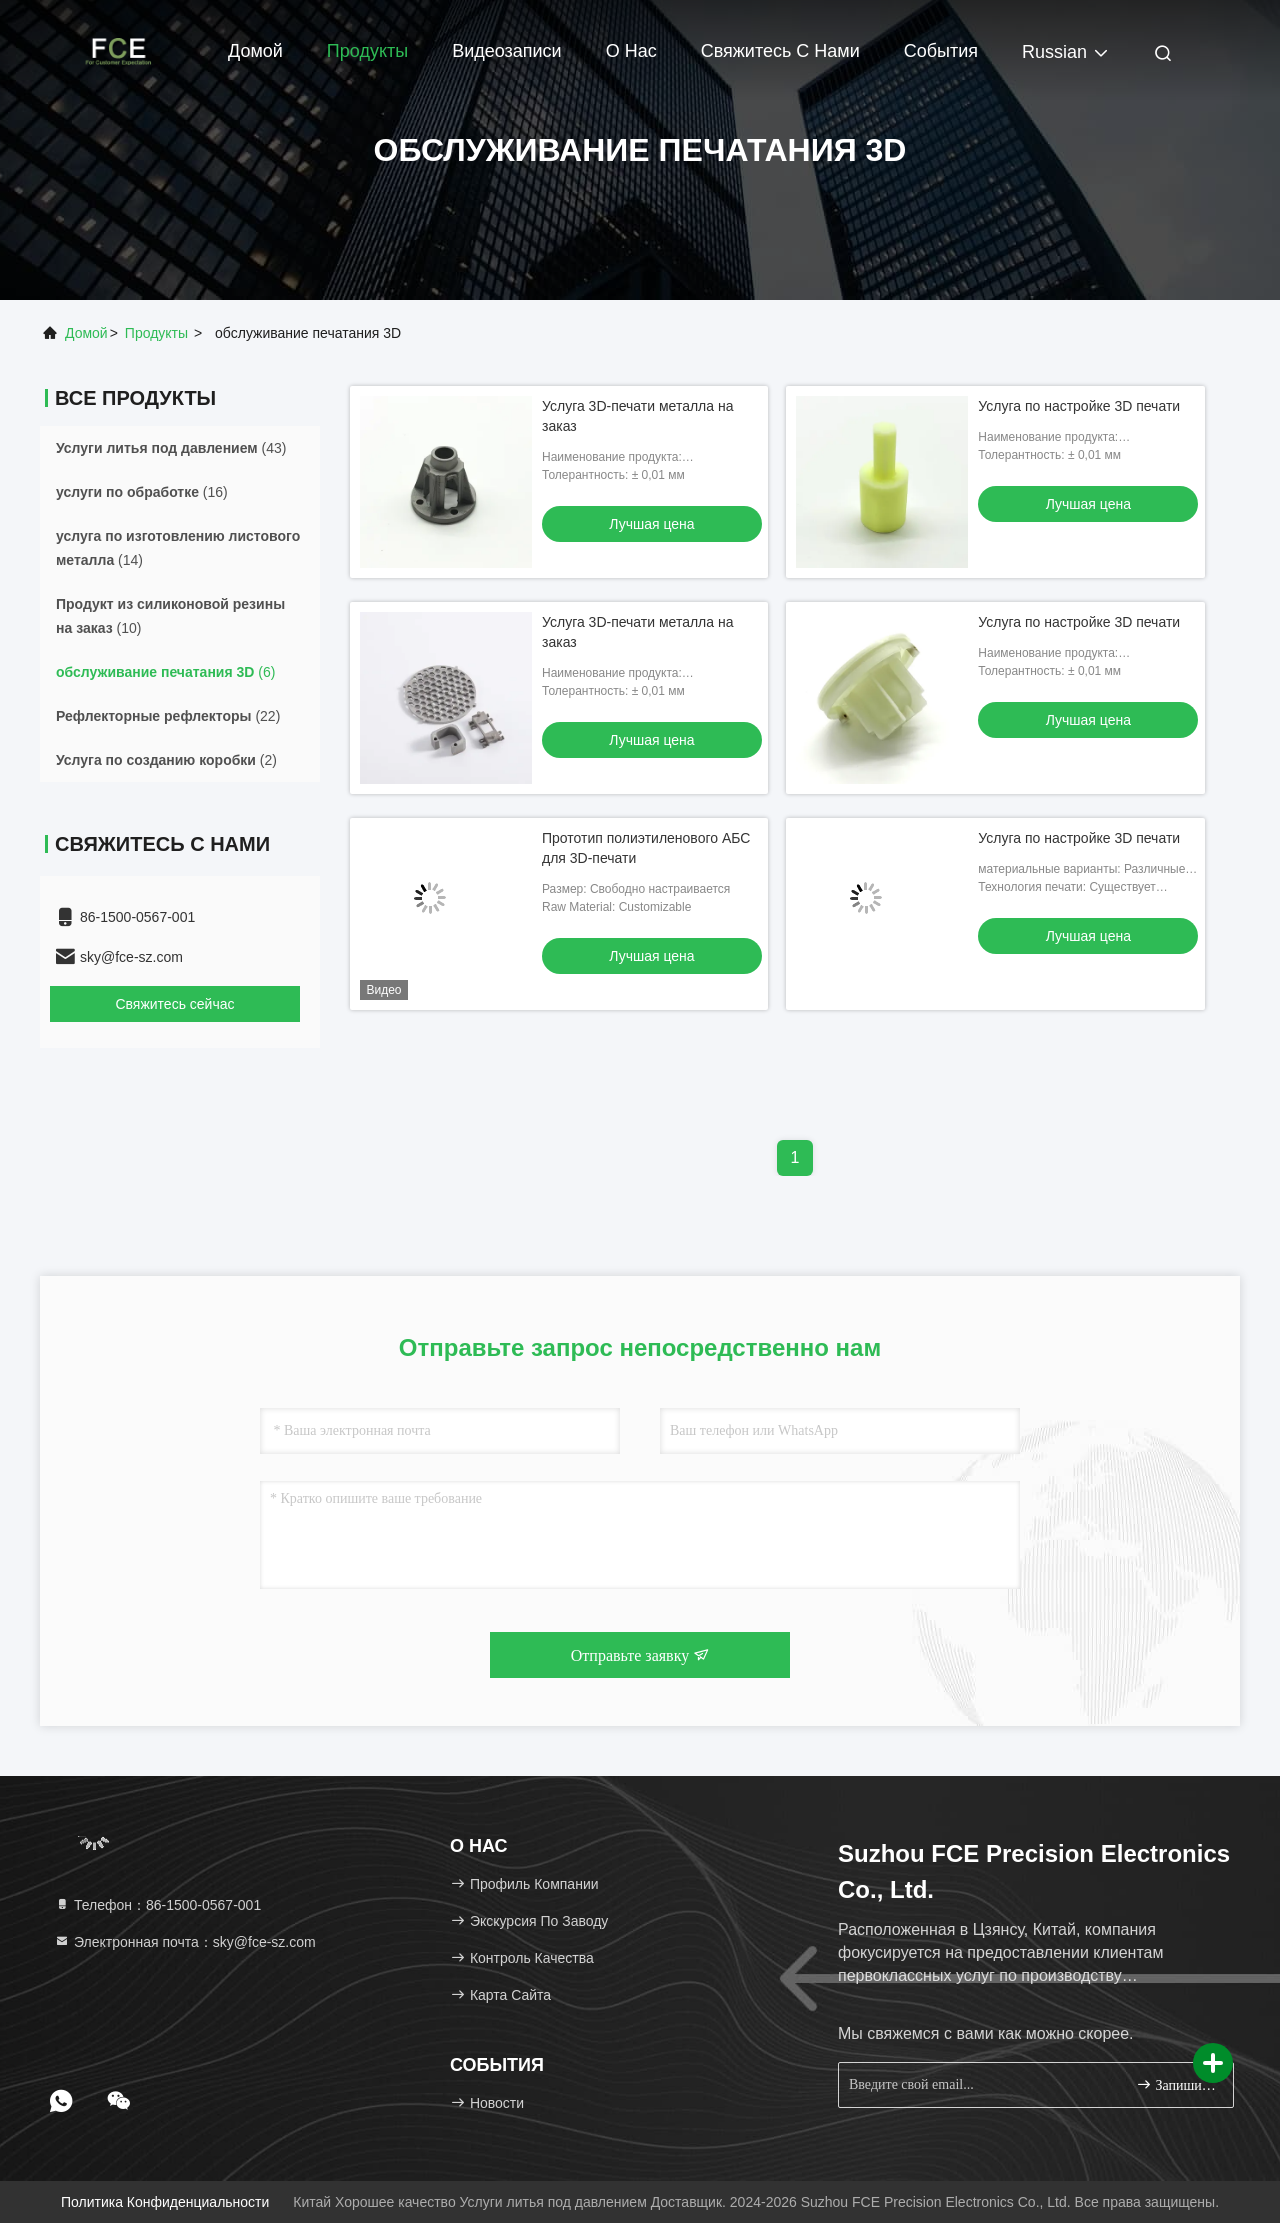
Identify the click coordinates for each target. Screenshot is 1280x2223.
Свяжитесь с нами (780, 51)
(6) (165, 672)
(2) (166, 760)
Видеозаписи (507, 51)
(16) (142, 492)
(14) (178, 548)
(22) (168, 716)
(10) (170, 616)
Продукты (367, 51)
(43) (171, 448)
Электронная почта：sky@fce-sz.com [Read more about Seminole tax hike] (185, 1942)
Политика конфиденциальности (165, 2202)
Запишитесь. (1176, 2084)
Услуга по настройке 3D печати (1079, 406)
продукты (156, 333)
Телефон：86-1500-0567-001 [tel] (157, 1905)
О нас (631, 51)
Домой (255, 51)
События (941, 51)
